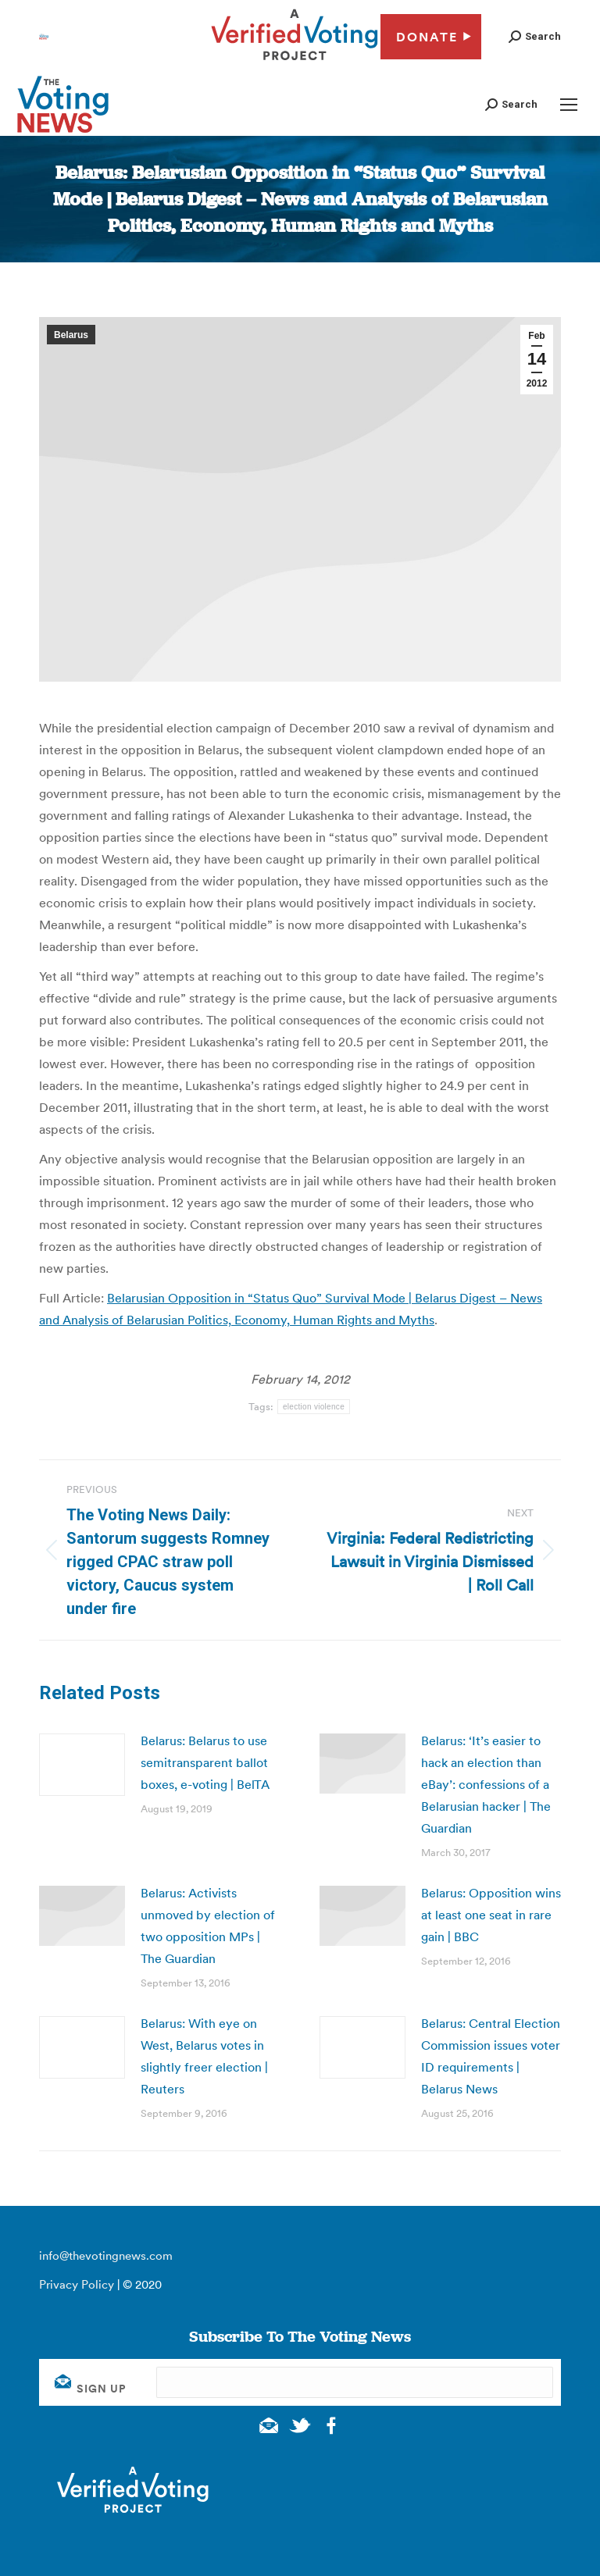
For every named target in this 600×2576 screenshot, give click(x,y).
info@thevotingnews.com (106, 2255)
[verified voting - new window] (294, 62)
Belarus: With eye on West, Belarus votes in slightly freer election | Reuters (204, 2056)
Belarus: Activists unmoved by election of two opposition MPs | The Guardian (208, 1925)
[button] (535, 36)
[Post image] (82, 1764)
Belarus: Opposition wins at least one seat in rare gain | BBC (491, 1914)
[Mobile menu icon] (568, 104)
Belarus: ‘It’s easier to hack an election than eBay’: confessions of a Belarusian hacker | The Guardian (486, 1784)
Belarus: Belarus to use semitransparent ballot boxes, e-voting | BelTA (205, 1762)
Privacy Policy (76, 2284)
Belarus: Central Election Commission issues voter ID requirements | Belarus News (490, 2056)
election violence (314, 1406)
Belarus (71, 335)
